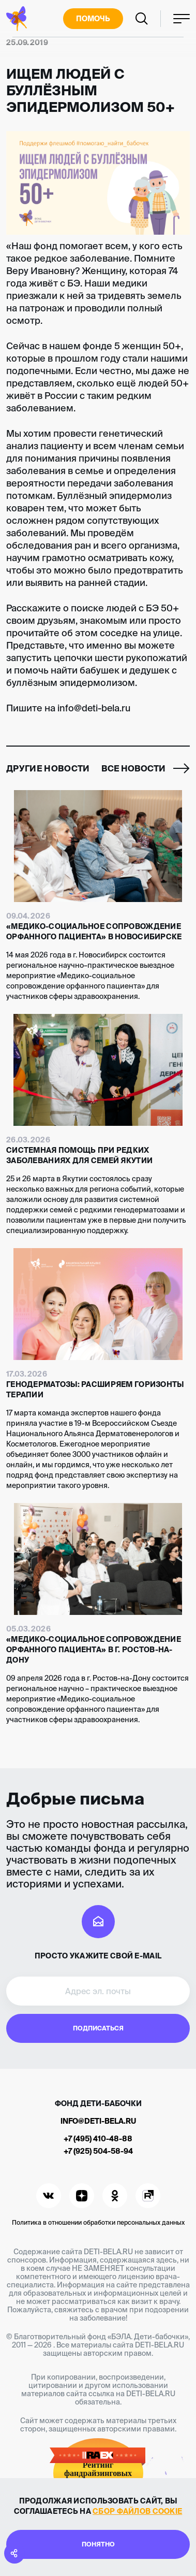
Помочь (93, 19)
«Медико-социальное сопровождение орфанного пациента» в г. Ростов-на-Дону (93, 1649)
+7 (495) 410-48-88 (98, 2139)
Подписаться (98, 2028)
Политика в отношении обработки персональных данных (98, 2222)
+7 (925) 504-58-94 (98, 2151)
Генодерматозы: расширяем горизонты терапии (95, 1389)
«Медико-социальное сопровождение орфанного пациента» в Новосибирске (94, 931)
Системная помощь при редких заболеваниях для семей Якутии (79, 1155)
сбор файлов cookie (137, 2511)
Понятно (98, 2544)
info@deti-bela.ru (98, 2121)
